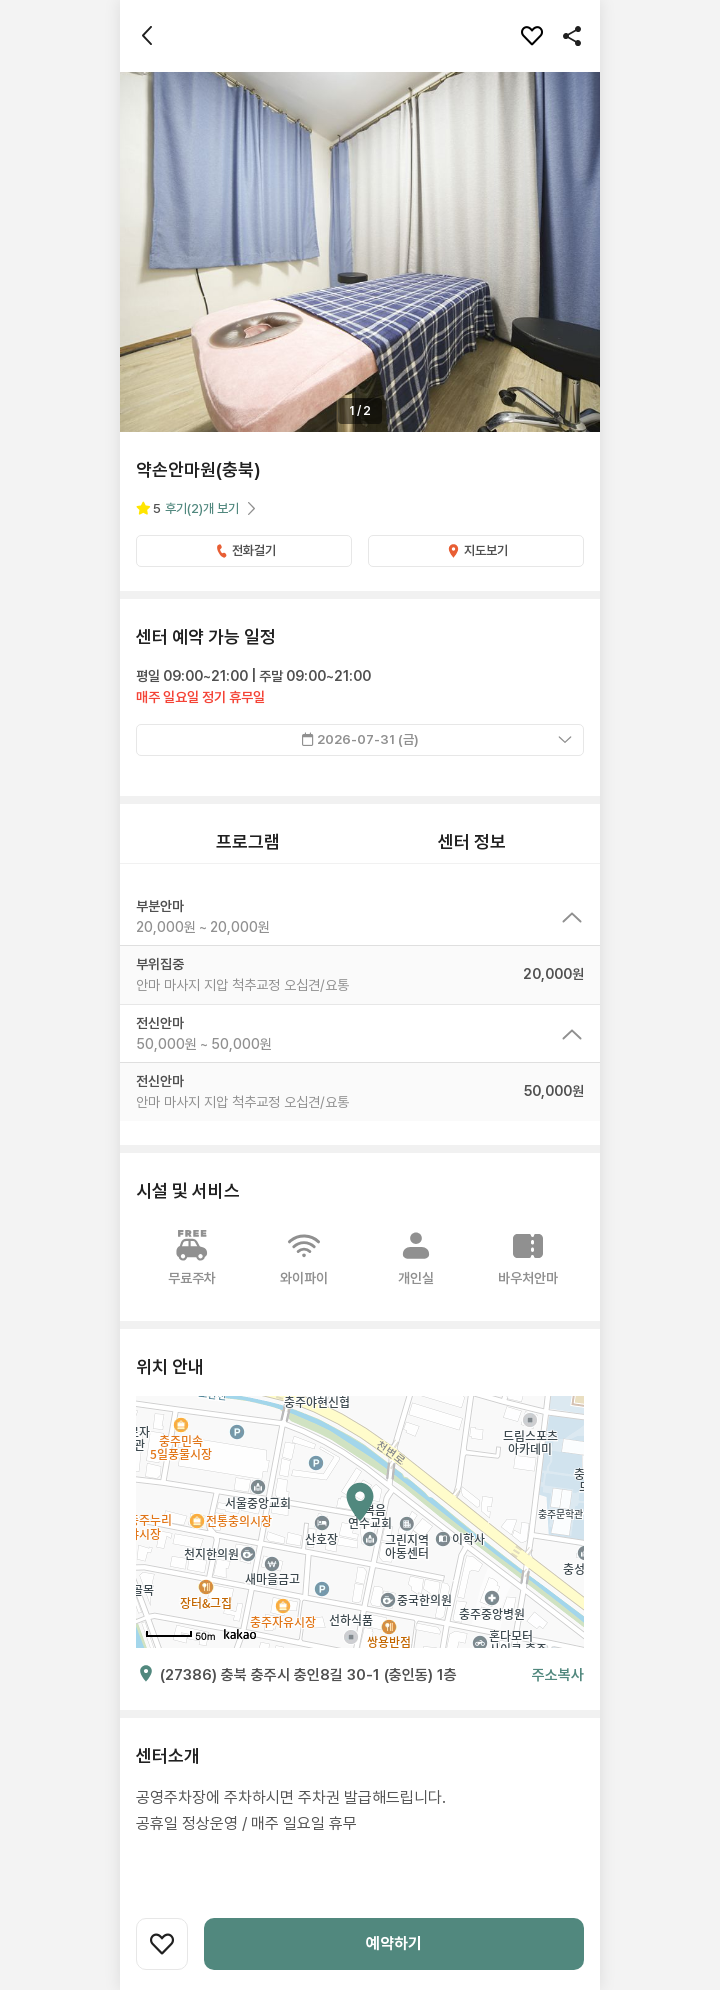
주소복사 (558, 1675)
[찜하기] (532, 36)
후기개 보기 (202, 508)
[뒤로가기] (148, 36)
